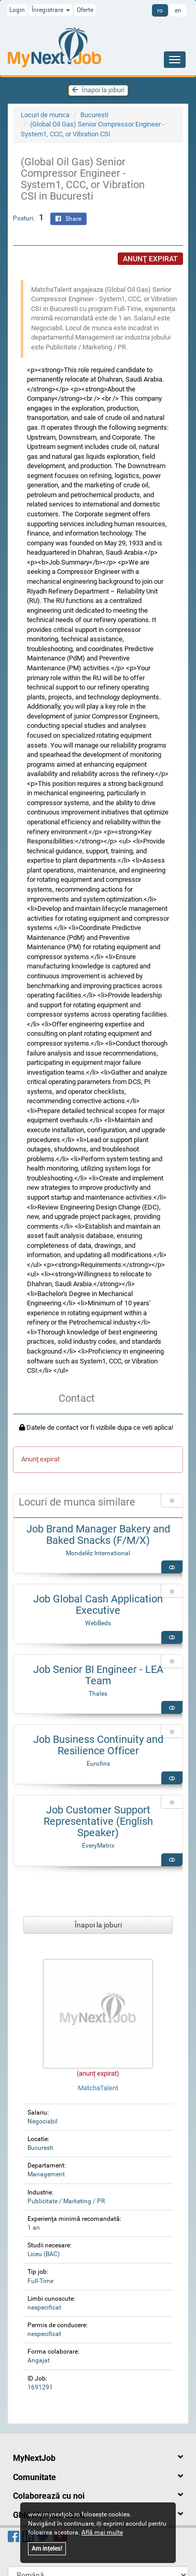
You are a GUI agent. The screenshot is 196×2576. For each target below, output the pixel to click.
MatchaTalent (98, 2088)
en (178, 10)
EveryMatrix (98, 1845)
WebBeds (98, 1623)
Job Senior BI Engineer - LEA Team (98, 1675)
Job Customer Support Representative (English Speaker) (98, 1821)
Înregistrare (51, 9)
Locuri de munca (45, 115)
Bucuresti (94, 115)
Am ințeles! (47, 2548)
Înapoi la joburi (98, 90)
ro (160, 10)
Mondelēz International (98, 1553)
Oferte (85, 9)
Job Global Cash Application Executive (98, 1604)
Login (17, 9)
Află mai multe (102, 2532)
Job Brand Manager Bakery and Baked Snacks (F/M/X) (98, 1534)
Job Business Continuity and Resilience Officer (98, 1745)
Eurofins (98, 1763)
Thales (98, 1693)
